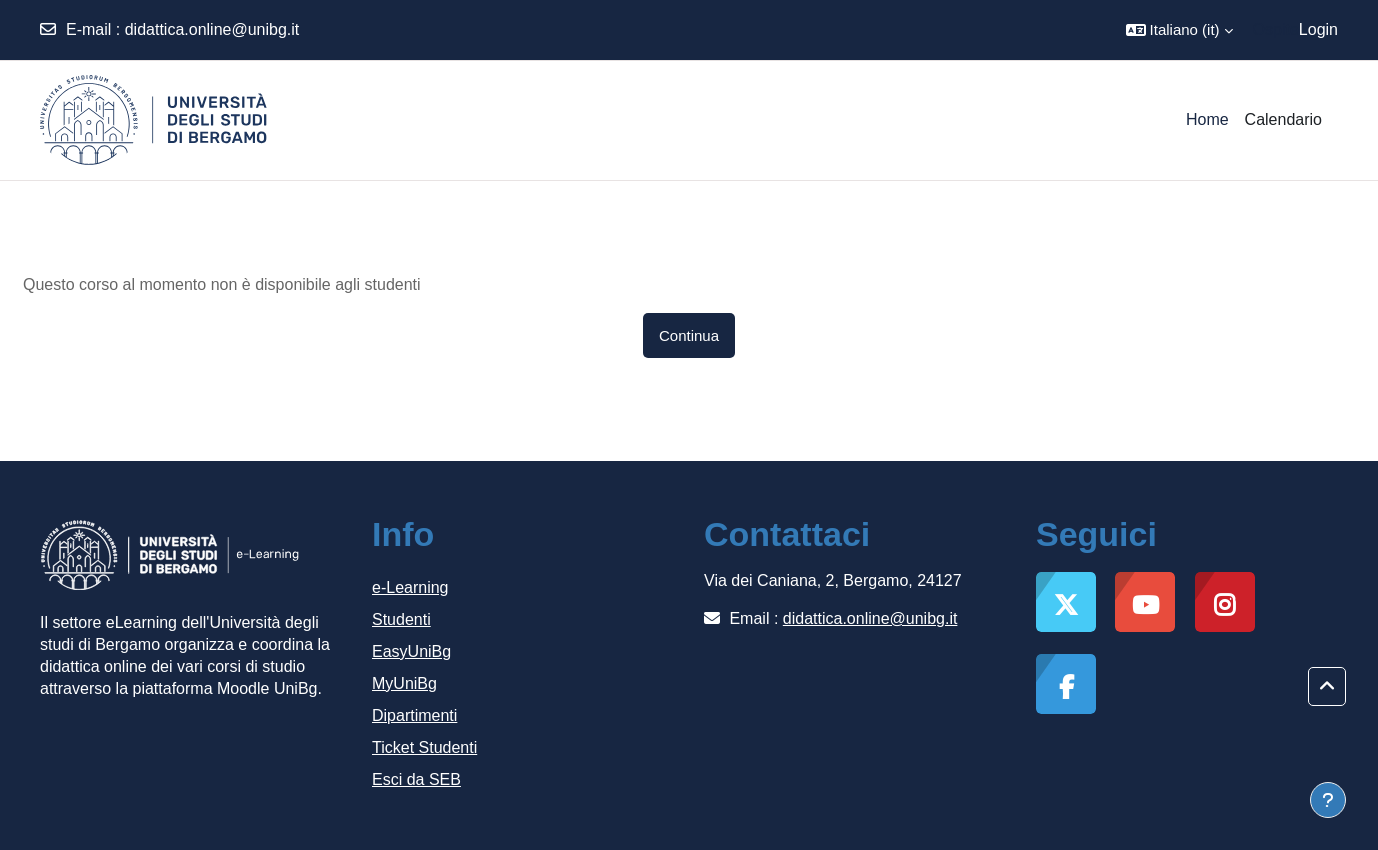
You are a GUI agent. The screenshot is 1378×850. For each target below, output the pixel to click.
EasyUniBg (411, 651)
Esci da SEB (416, 779)
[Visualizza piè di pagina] (1328, 800)
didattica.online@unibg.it (212, 29)
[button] (1179, 30)
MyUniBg (404, 683)
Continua (689, 335)
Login (1318, 29)
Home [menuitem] (1207, 119)
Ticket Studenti (424, 747)
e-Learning (410, 587)
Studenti (401, 619)
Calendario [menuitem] (1283, 119)
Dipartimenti (414, 715)
